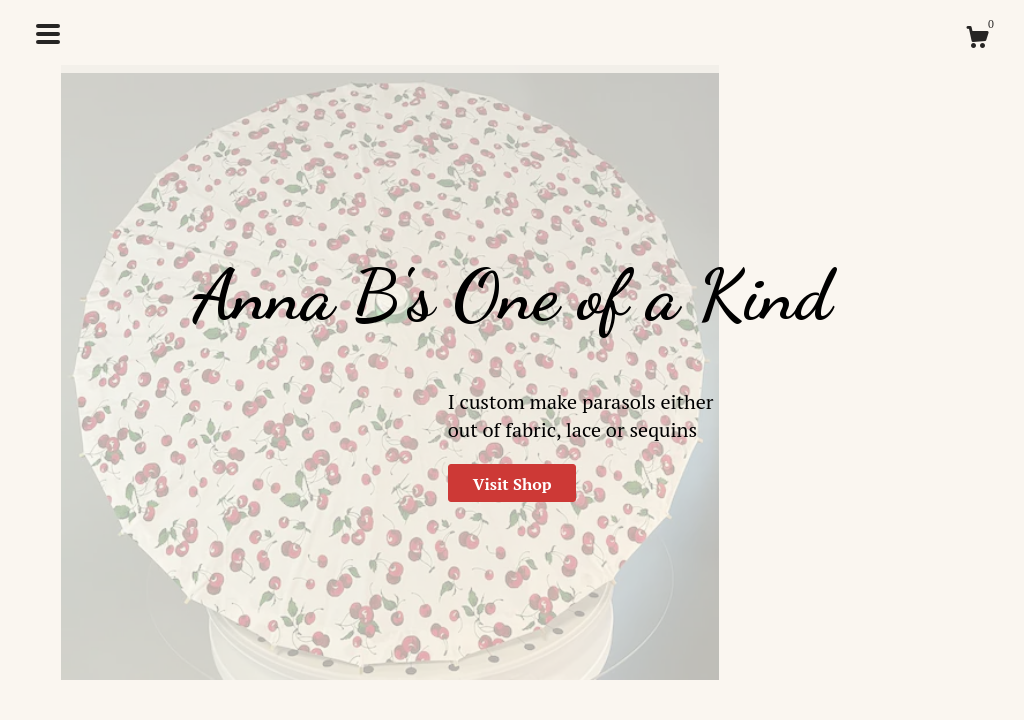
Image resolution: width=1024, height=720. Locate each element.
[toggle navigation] (48, 34)
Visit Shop (512, 484)
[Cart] (977, 40)
